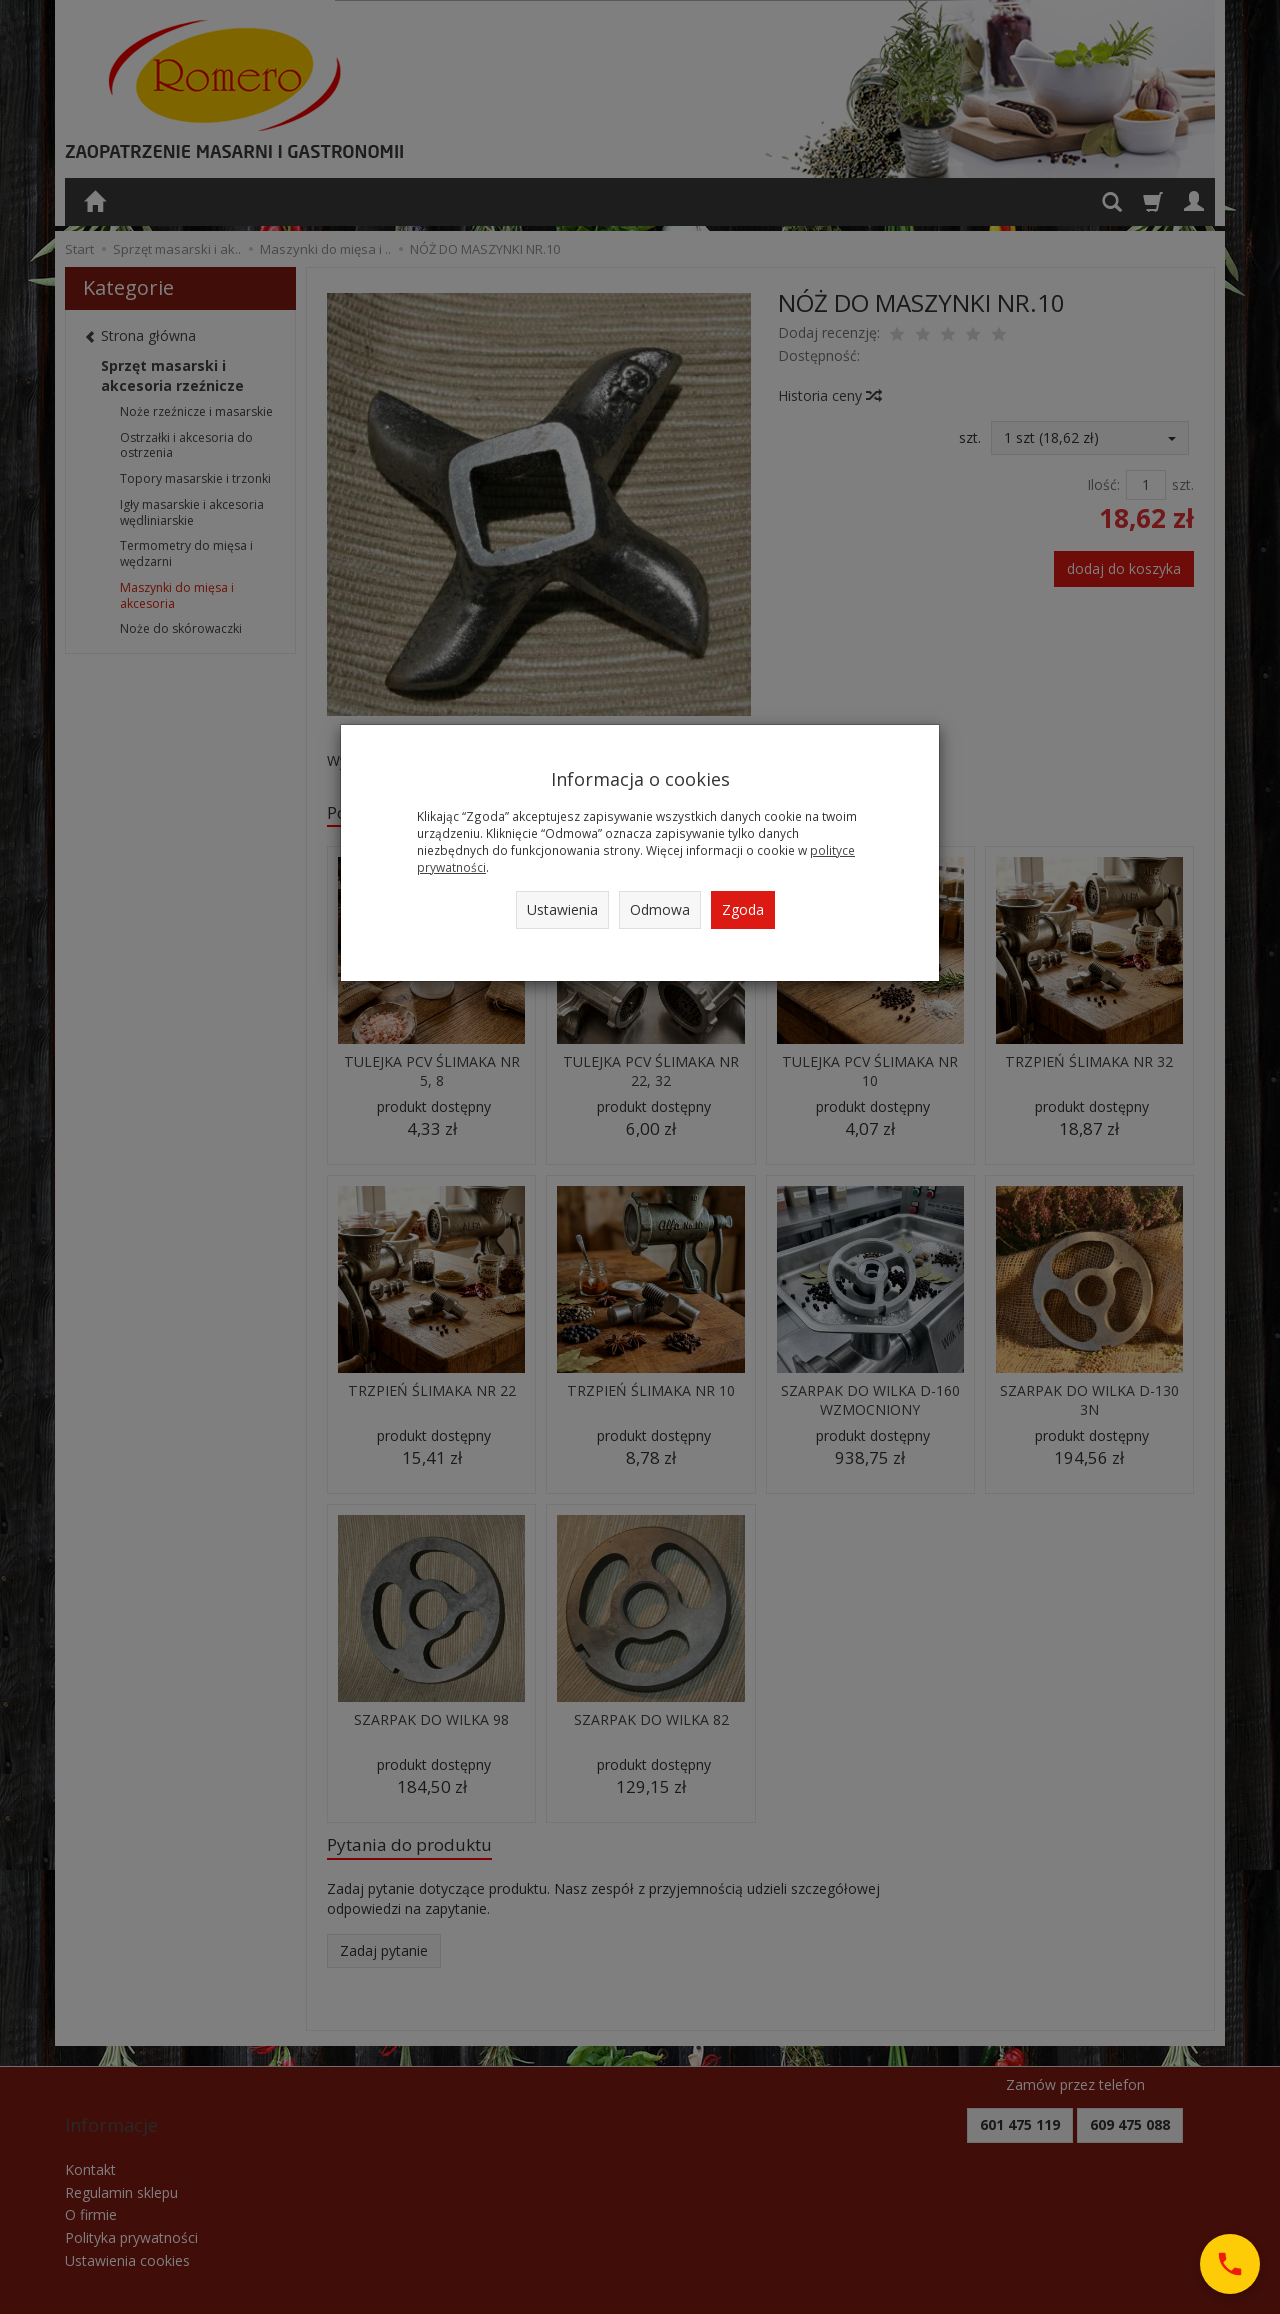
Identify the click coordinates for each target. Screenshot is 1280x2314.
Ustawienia (562, 909)
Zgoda (743, 909)
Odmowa (660, 909)
